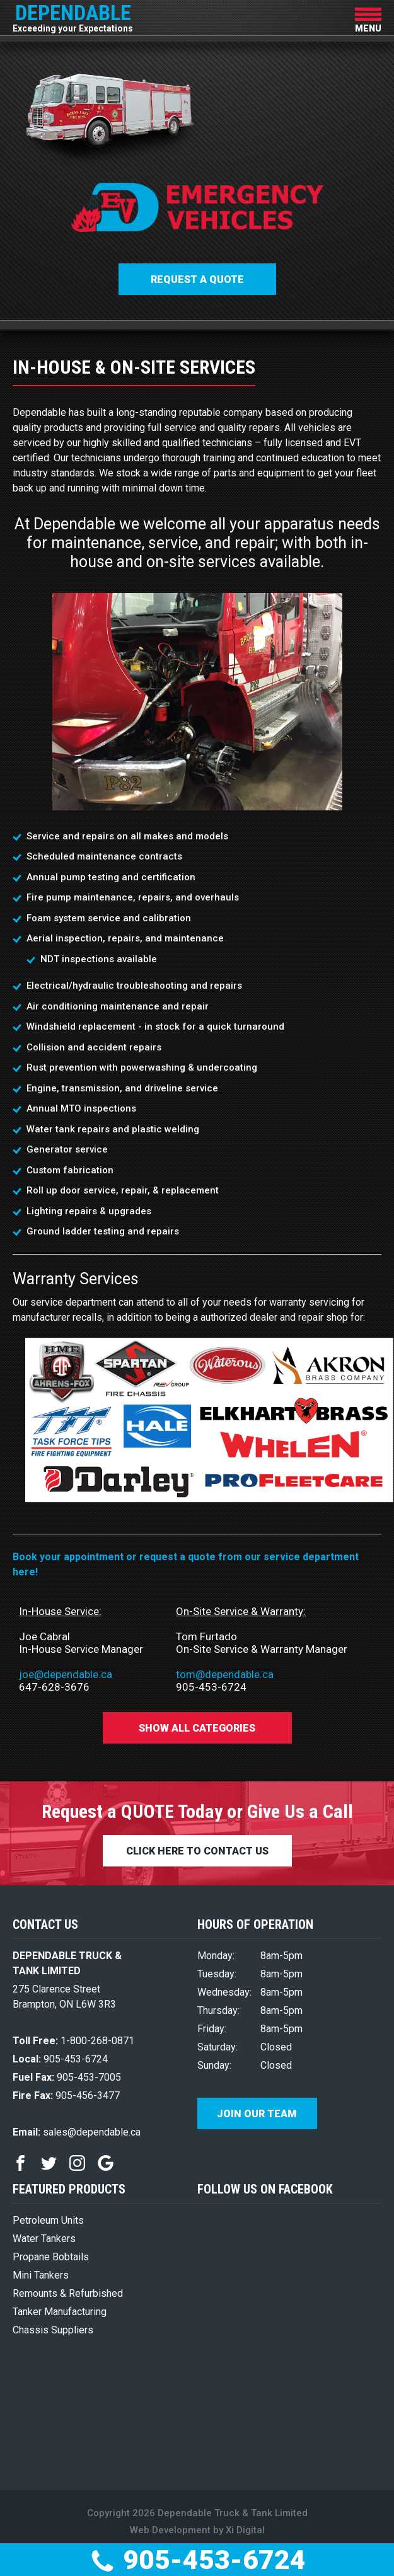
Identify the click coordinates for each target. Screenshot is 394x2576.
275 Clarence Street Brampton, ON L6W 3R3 (64, 1996)
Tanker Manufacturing (60, 2312)
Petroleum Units (48, 2220)
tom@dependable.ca (225, 1674)
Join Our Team (257, 2114)
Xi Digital (245, 2530)
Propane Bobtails (51, 2257)
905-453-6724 (197, 2559)
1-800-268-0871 (73, 2041)
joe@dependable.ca (65, 1674)
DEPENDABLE (73, 16)
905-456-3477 (66, 2096)
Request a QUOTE (197, 279)
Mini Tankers (41, 2275)
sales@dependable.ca (77, 2132)
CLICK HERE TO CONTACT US (197, 1851)
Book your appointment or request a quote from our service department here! (186, 1564)
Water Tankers (44, 2239)
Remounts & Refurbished (68, 2293)
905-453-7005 (67, 2077)
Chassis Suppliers (53, 2330)
